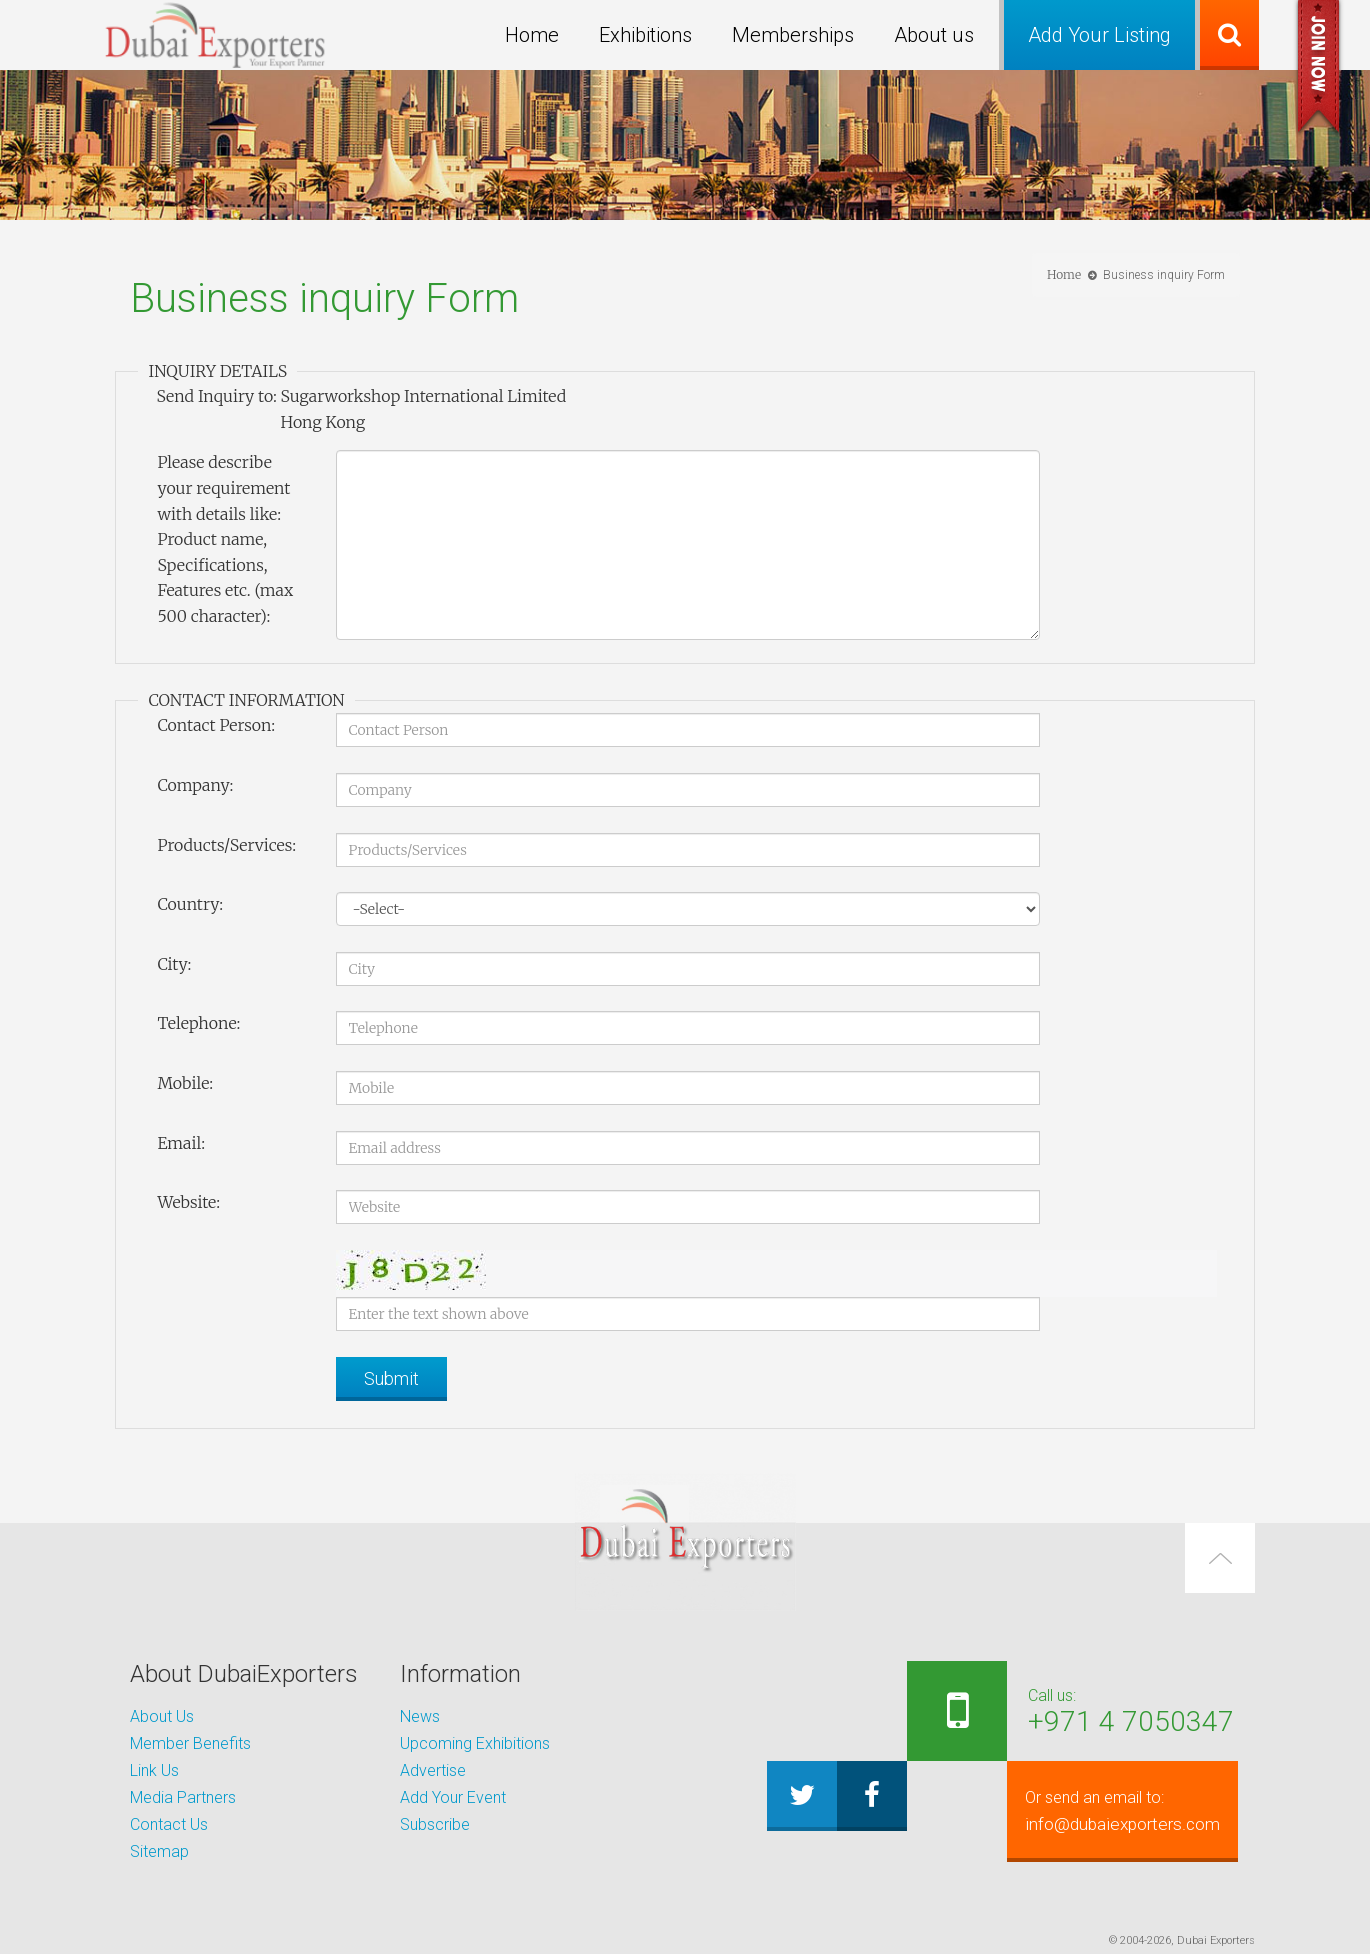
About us (934, 35)
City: (174, 964)
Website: (188, 1202)
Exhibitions (645, 35)
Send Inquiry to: (216, 396)
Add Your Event (453, 1797)
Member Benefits (190, 1743)
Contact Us (169, 1824)
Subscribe (435, 1824)
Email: (181, 1143)
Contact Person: (216, 725)
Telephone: (198, 1023)
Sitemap (159, 1851)
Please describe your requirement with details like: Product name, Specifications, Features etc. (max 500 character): (225, 539)
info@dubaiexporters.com (1111, 1811)
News (420, 1716)
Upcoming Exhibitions (475, 1743)
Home (532, 35)
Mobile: (185, 1083)
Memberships (793, 35)
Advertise (433, 1770)
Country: (190, 904)
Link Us (154, 1770)
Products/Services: (226, 845)
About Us (162, 1716)
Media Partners (183, 1797)
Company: (195, 785)
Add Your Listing (1099, 35)
